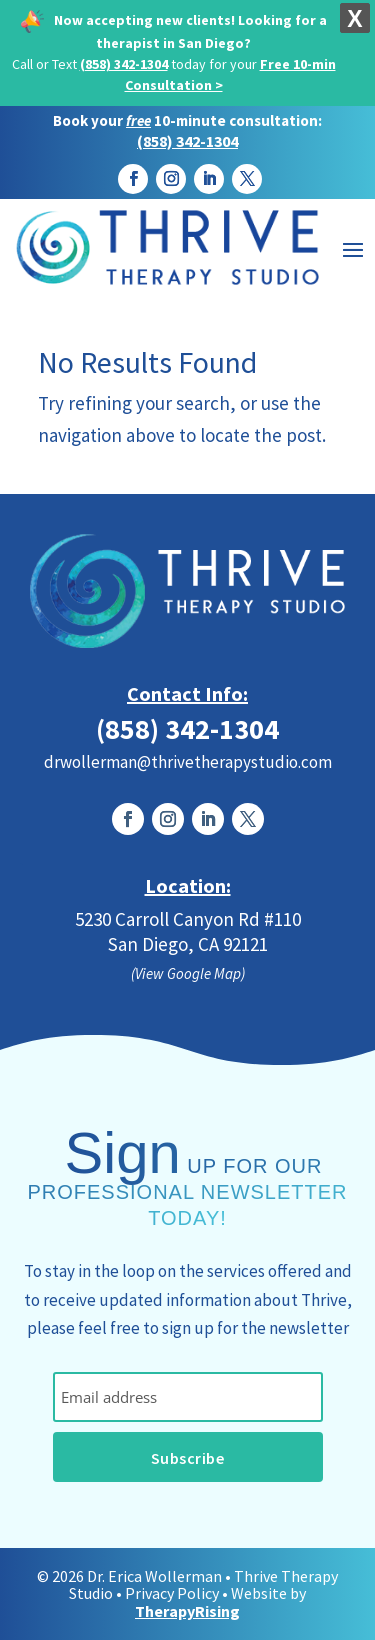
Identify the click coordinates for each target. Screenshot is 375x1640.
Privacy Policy (172, 1593)
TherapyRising (187, 1611)
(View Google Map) (188, 973)
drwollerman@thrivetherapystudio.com (188, 762)
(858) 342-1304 (124, 64)
